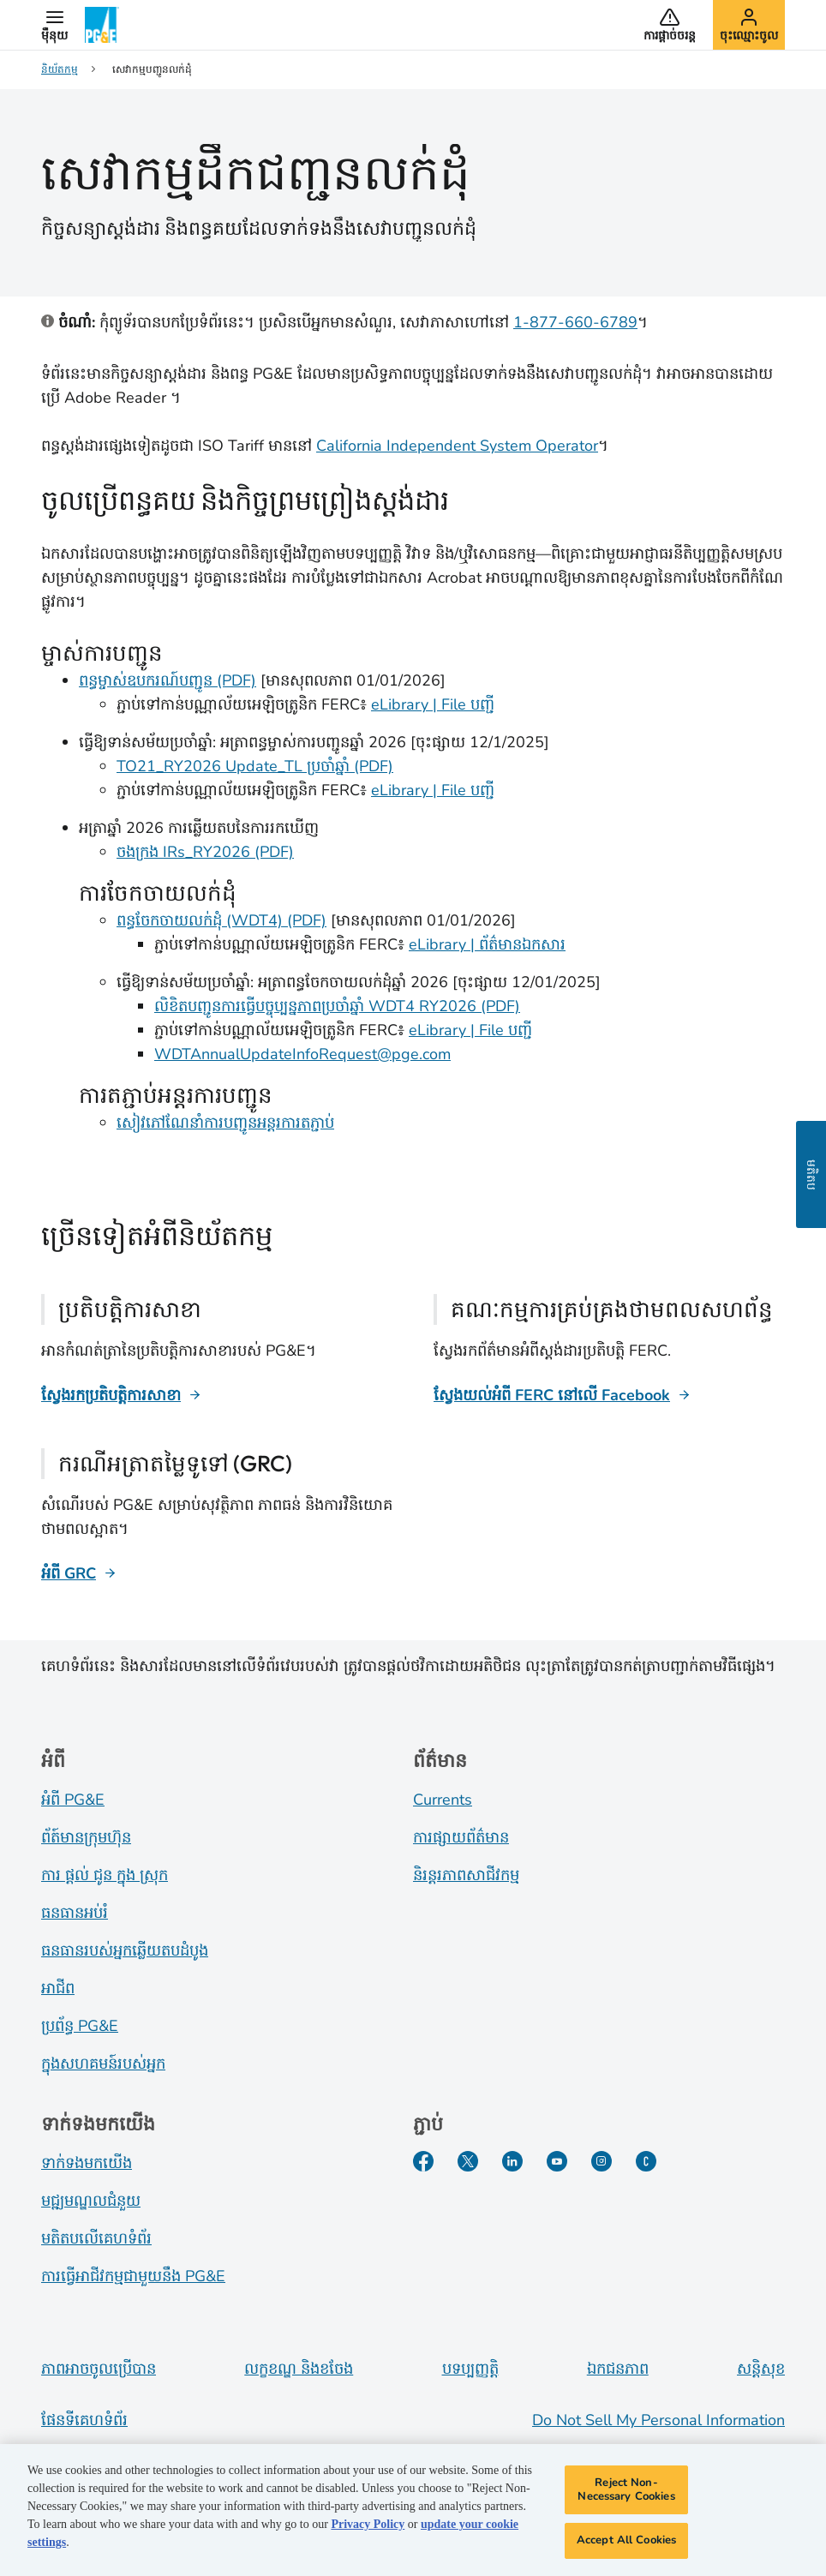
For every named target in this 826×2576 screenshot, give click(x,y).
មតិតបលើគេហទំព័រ (96, 2238)
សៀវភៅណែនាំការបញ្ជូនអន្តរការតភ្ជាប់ (225, 1122)
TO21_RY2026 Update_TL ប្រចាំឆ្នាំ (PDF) (255, 766)
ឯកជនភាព (618, 2368)
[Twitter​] (467, 2161)
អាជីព (58, 1988)
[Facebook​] (423, 2161)
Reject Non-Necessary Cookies (626, 2492)
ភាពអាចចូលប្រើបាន (98, 2368)
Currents (442, 1799)
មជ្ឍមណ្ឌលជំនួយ (91, 2200)
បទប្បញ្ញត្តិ (470, 2368)
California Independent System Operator (457, 445)
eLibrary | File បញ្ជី (432, 704)
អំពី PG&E (73, 1799)
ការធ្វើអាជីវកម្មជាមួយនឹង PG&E (133, 2276)
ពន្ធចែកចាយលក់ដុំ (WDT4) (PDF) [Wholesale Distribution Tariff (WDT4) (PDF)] (221, 920)
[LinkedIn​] (512, 2161)
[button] (54, 25)
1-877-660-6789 (575, 322)
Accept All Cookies (626, 2543)
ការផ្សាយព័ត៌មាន (461, 1837)
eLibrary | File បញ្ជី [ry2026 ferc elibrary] (432, 790)
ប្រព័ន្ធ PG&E (79, 2026)
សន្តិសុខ (761, 2368)
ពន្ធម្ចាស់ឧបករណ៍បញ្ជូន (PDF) (167, 680)
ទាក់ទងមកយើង (86, 2163)
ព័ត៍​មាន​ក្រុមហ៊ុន (86, 1837)
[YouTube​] (557, 2161)
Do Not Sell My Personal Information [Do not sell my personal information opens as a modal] (658, 2420)
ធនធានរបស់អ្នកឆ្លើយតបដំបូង (124, 1950)
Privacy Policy (367, 2527)
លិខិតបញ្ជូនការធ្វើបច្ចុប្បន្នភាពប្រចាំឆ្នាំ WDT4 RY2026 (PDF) (337, 1006)
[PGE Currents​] (646, 2161)
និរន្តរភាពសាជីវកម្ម (466, 1875)
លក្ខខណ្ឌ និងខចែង (298, 2368)
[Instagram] (601, 2161)
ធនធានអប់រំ (74, 1912)
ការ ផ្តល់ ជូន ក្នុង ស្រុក (104, 1875)
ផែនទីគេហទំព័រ (84, 2420)
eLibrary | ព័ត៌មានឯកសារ (487, 944)
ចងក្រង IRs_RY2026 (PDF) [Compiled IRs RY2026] (205, 852)
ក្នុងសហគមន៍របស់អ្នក (103, 2063)
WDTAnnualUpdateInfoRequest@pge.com (302, 1054)
